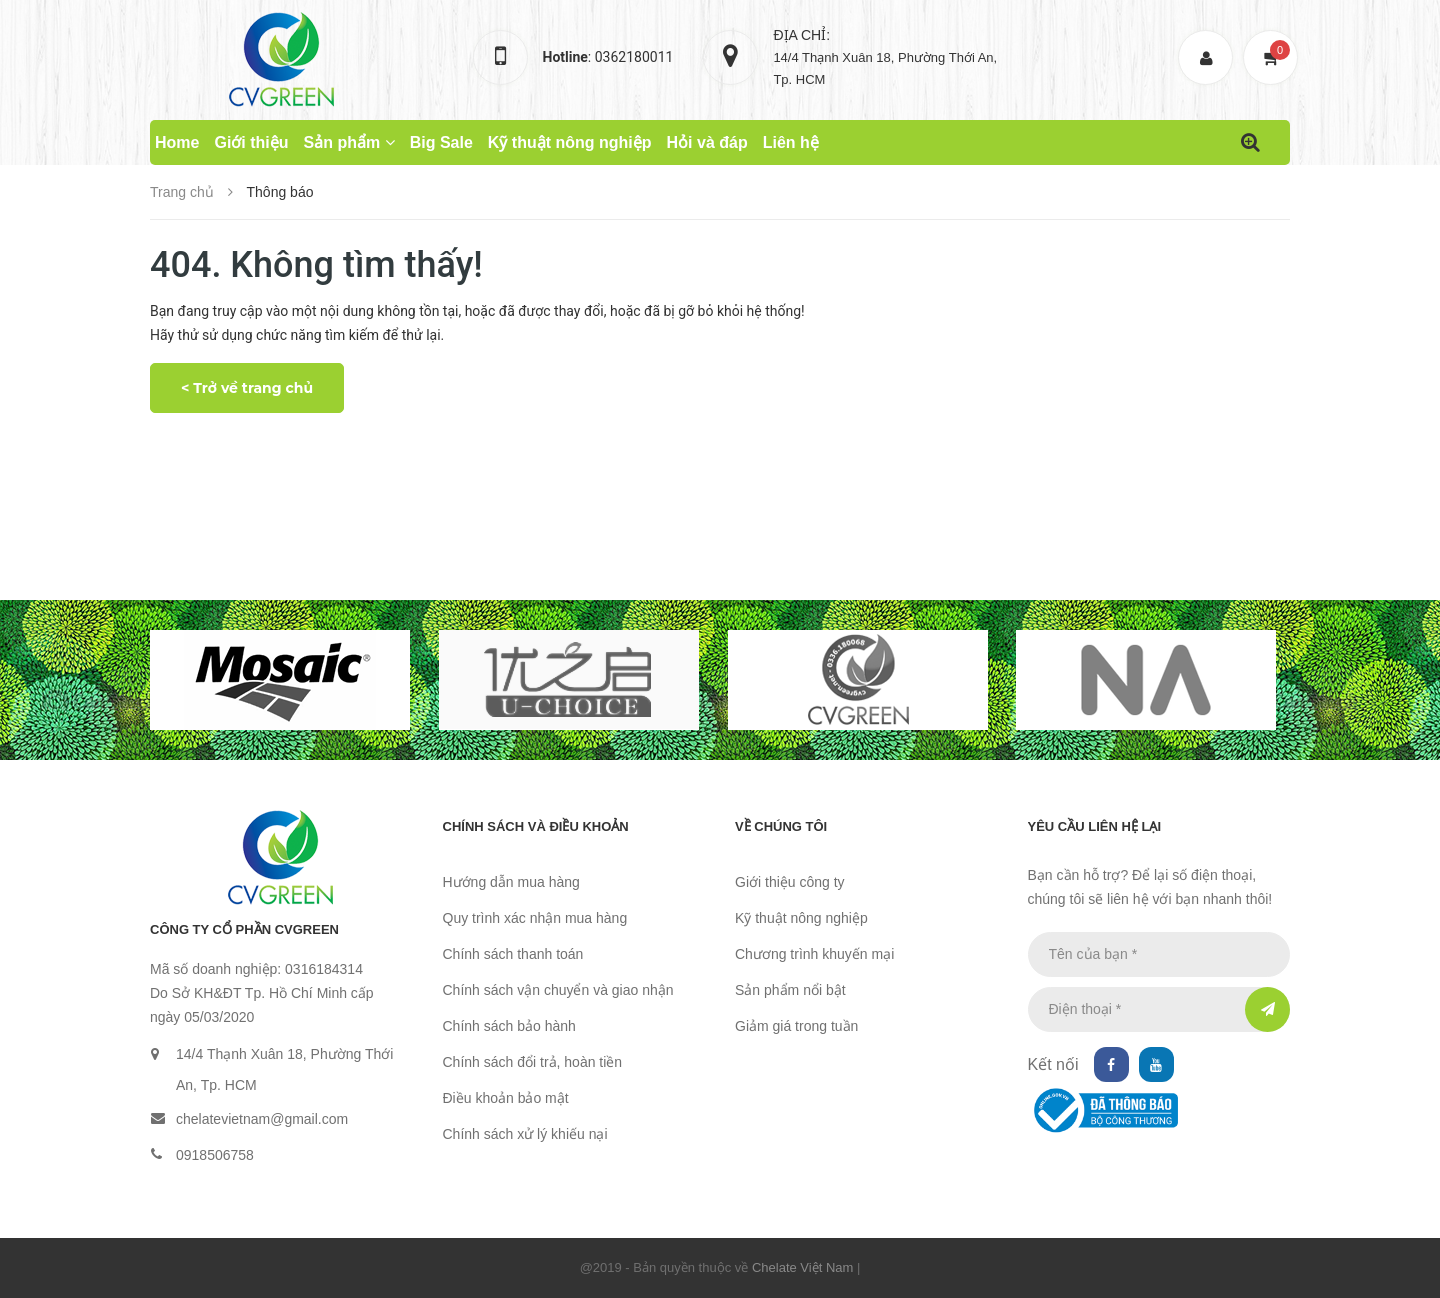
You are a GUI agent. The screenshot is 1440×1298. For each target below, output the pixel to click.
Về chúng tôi (781, 826)
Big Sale (441, 142)
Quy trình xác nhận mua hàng (535, 918)
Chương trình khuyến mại (814, 954)
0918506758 (215, 1155)
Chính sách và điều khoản (536, 826)
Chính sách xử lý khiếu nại (525, 1134)
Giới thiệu (251, 142)
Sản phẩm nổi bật (790, 990)
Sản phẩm (349, 142)
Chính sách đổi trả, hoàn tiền (533, 1062)
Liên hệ (791, 142)
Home (177, 142)
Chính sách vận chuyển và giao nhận (558, 990)
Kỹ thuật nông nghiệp (570, 142)
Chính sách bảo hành (509, 1026)
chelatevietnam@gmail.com (262, 1119)
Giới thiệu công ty (790, 882)
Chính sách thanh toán (513, 954)
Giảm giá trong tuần (796, 1026)
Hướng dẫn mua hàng (511, 882)
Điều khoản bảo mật (506, 1098)
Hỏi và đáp (707, 142)
